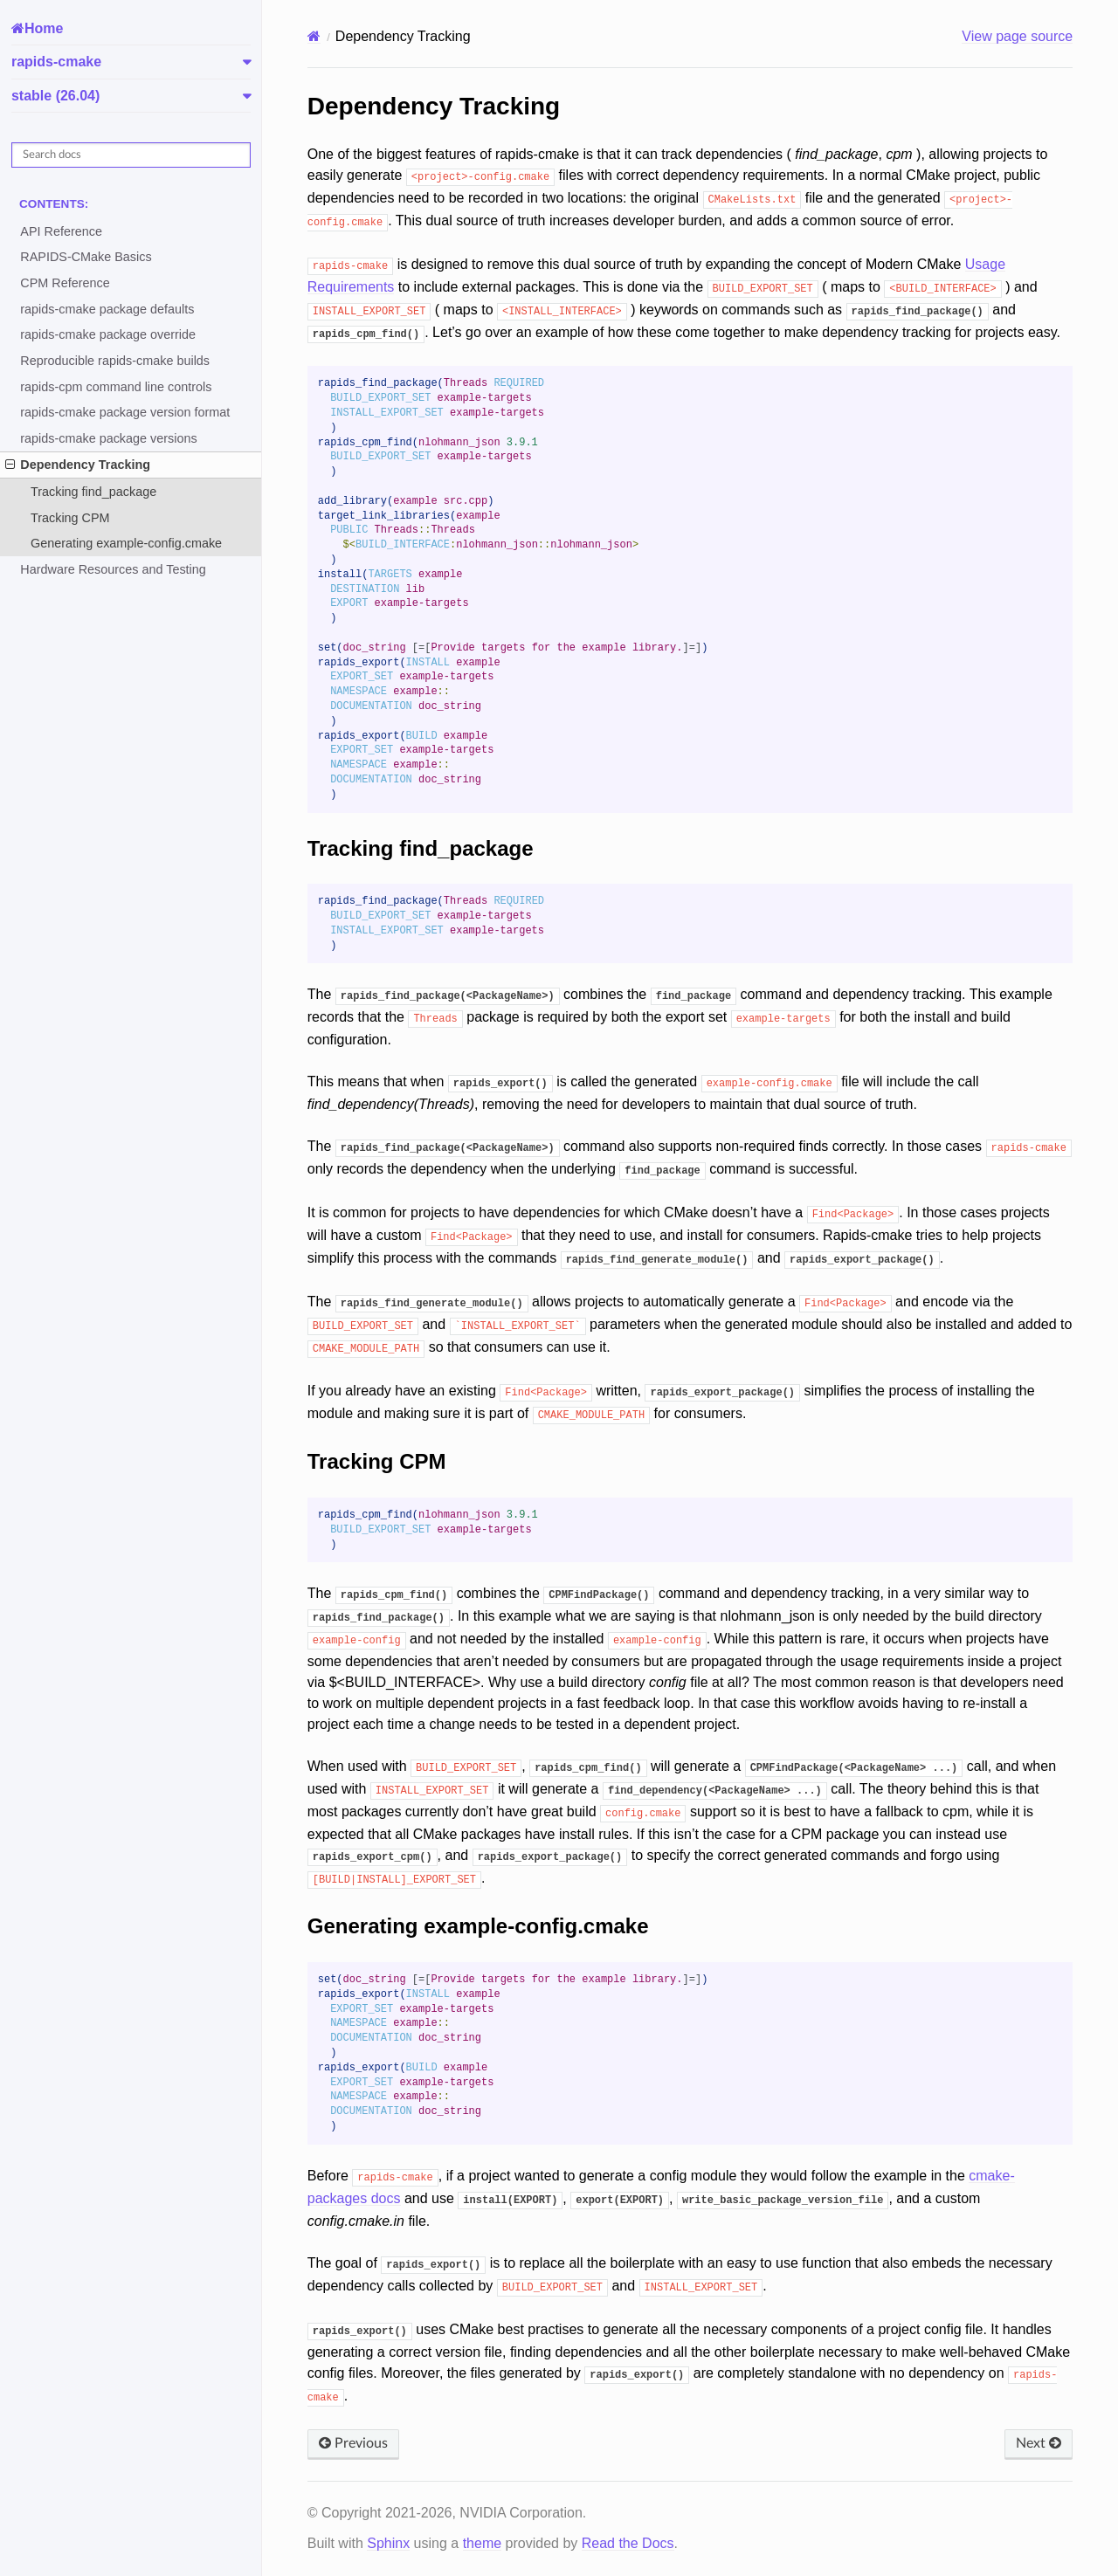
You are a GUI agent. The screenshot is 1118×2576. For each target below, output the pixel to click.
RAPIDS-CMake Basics (85, 257)
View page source (1017, 36)
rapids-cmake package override (108, 334)
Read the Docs (628, 2543)
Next (1038, 2443)
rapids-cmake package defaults (107, 309)
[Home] (314, 36)
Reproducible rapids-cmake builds (115, 361)
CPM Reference (64, 283)
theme (482, 2543)
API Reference (61, 231)
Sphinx (388, 2543)
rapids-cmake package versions (108, 438)
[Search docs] (131, 155)
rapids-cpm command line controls (115, 387)
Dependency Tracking (77, 464)
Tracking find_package (93, 492)
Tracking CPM (70, 518)
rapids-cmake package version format (125, 412)
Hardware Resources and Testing (113, 569)
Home (43, 28)
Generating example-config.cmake (126, 543)
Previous (353, 2443)
